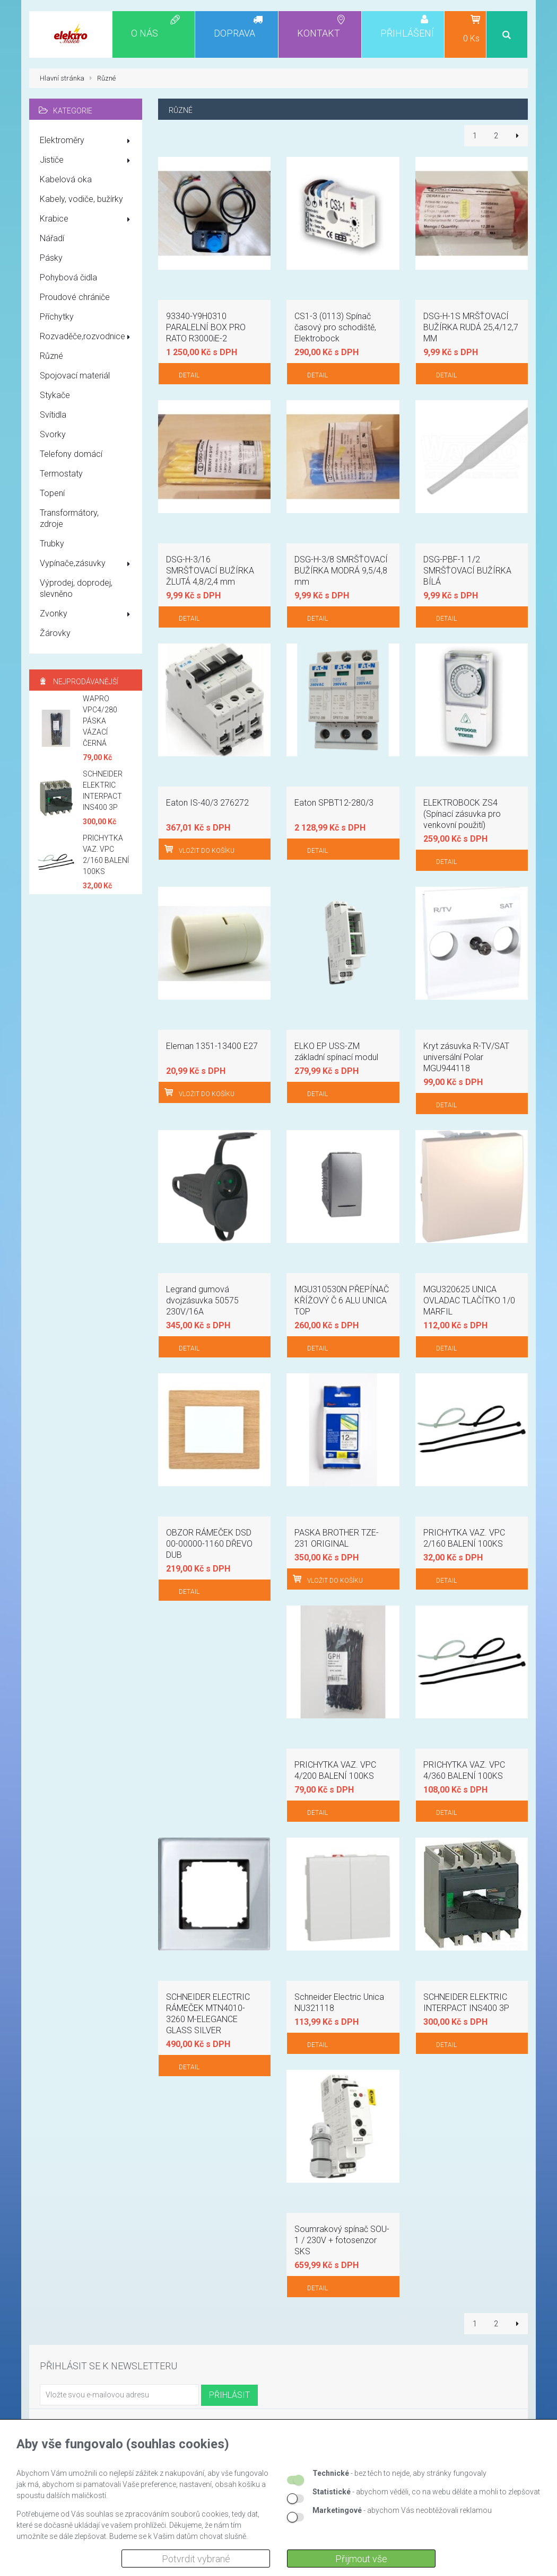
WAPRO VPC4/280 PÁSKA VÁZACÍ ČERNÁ (100, 720)
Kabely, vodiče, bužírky (81, 199)
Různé (51, 356)
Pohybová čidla (68, 277)
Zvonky (87, 614)
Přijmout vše (361, 2558)
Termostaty (61, 474)
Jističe (87, 160)
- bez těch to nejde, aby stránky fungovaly (399, 2473)
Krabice (87, 219)
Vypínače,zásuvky (87, 564)
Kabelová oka (66, 179)
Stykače (55, 395)
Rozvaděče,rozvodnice (87, 337)
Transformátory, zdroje (69, 518)
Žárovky (55, 633)
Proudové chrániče (75, 297)
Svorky (53, 434)
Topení (52, 493)
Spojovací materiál (75, 375)
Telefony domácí (71, 454)
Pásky (51, 258)
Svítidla (53, 415)
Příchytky (57, 317)
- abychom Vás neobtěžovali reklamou (402, 2510)
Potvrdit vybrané (196, 2558)
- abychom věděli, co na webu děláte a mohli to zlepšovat (426, 2491)
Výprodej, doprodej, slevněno (76, 588)
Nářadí (52, 238)
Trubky (52, 544)
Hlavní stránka (62, 78)
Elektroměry (87, 141)
